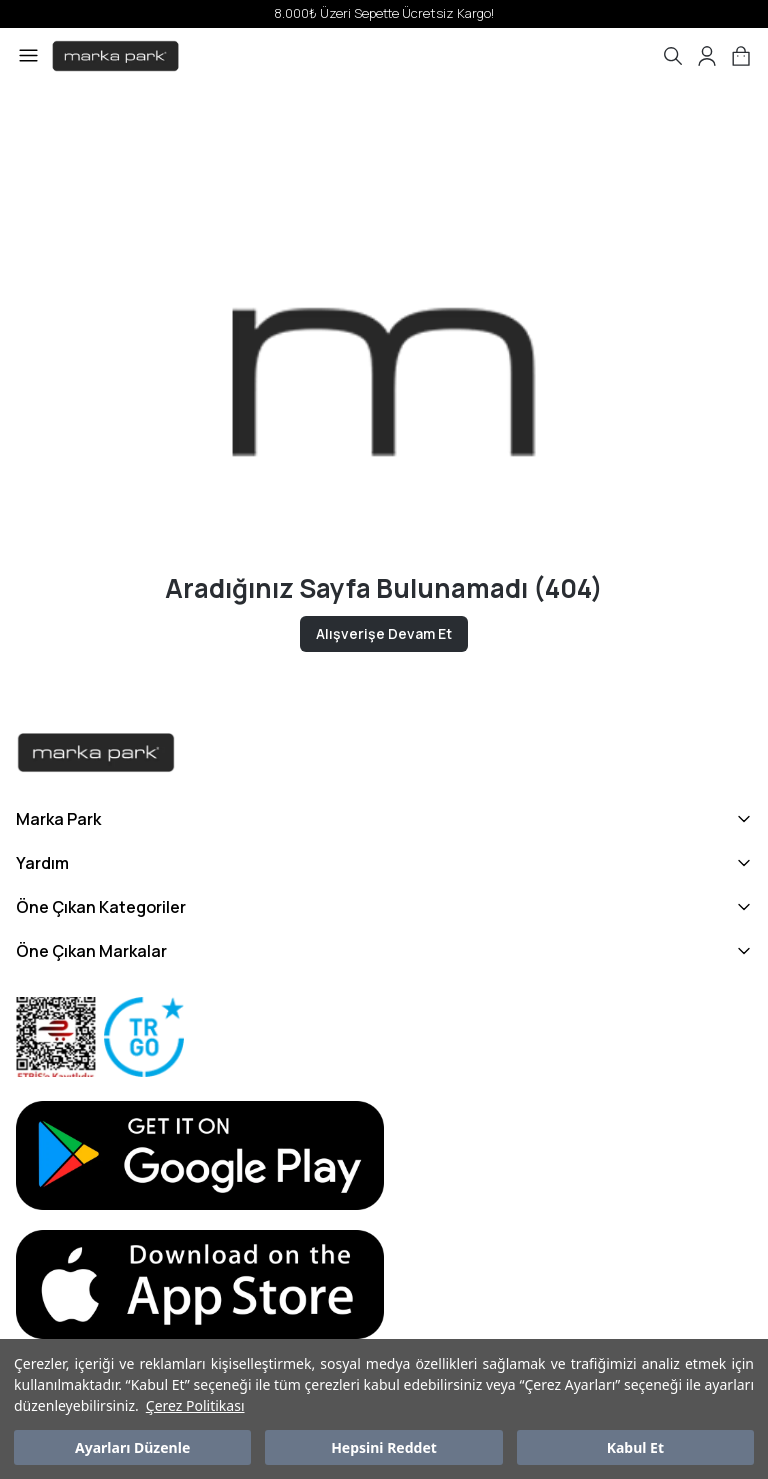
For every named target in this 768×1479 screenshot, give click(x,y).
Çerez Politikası (195, 1405)
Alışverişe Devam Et (384, 633)
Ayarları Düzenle (132, 1447)
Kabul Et (635, 1447)
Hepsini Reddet (384, 1447)
